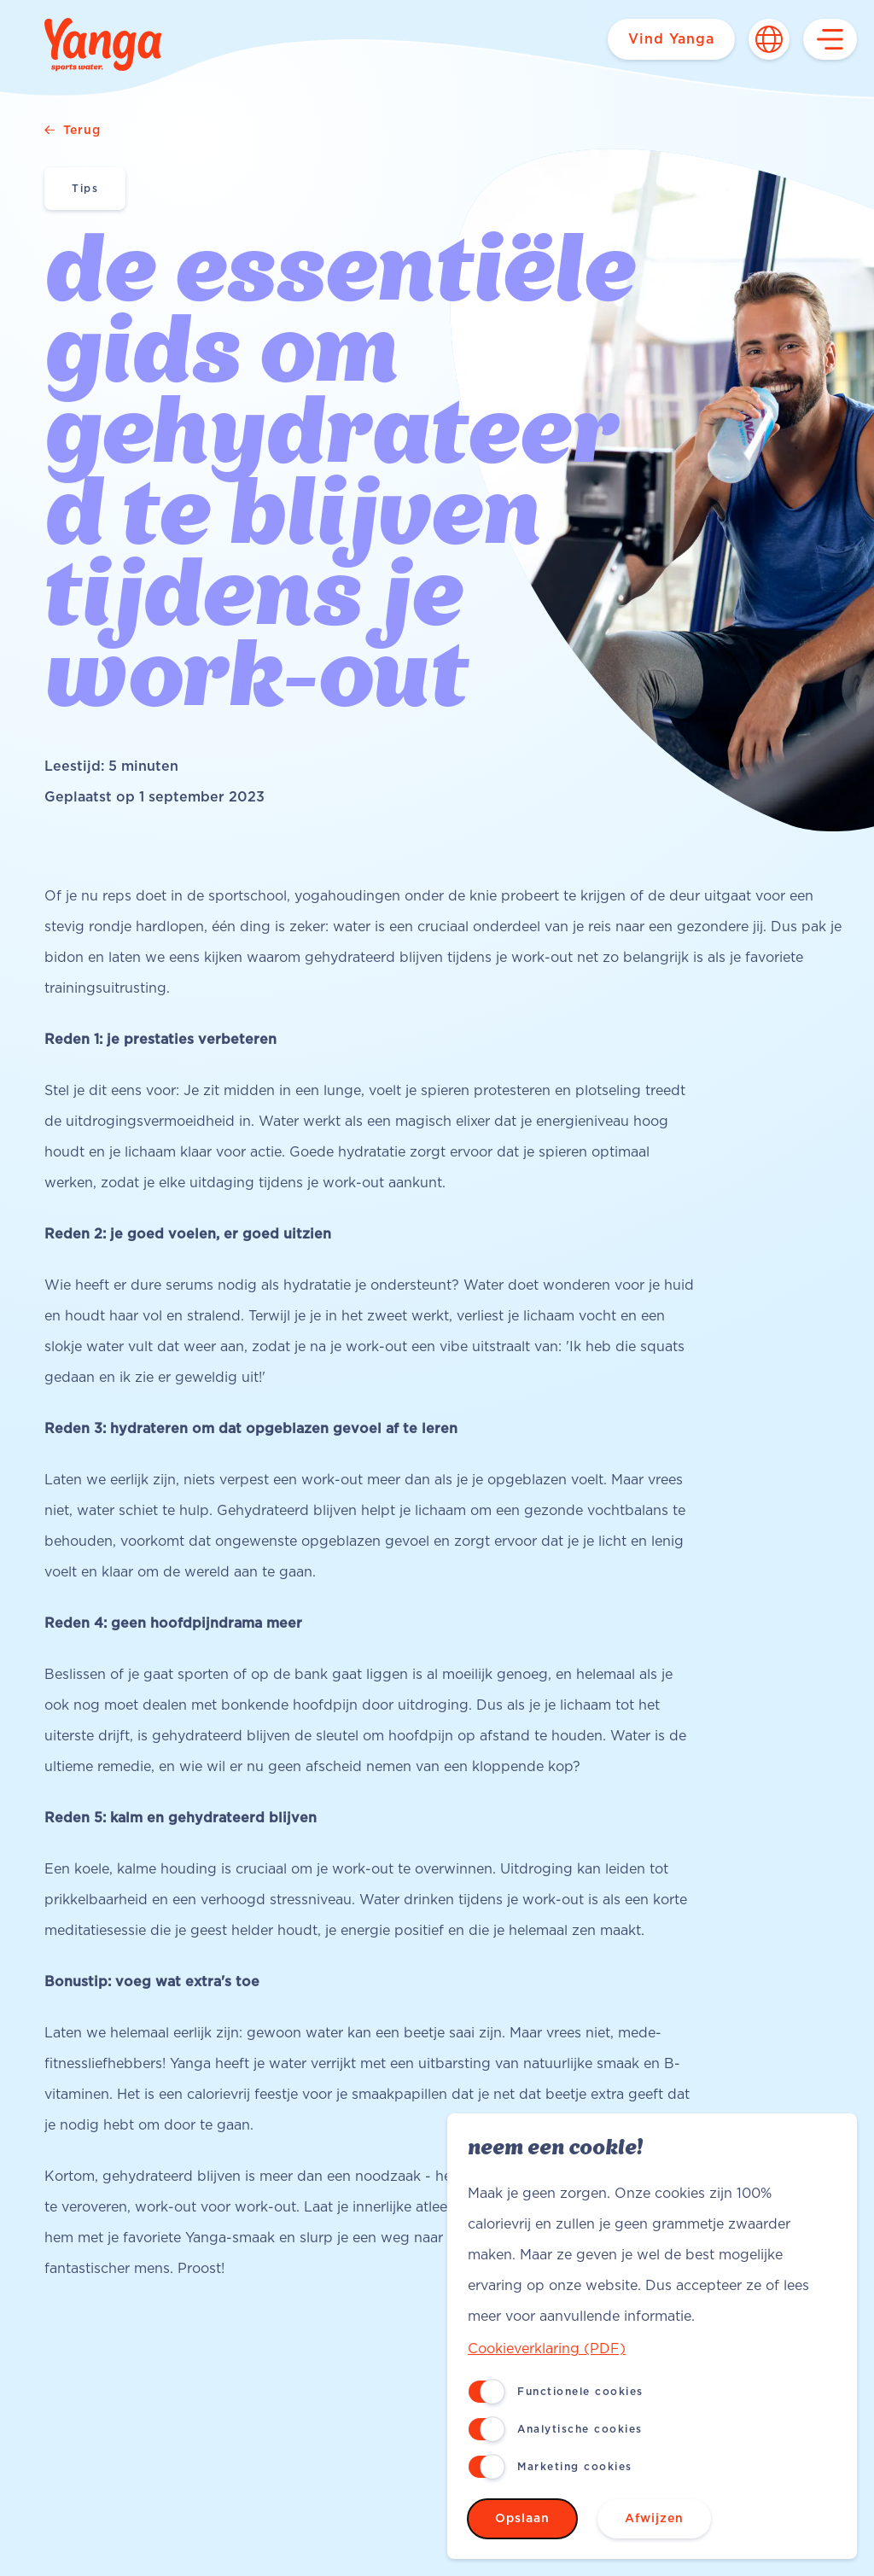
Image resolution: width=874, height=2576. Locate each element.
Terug (72, 131)
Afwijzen (654, 2519)
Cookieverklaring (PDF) (547, 2349)
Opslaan (522, 2519)
